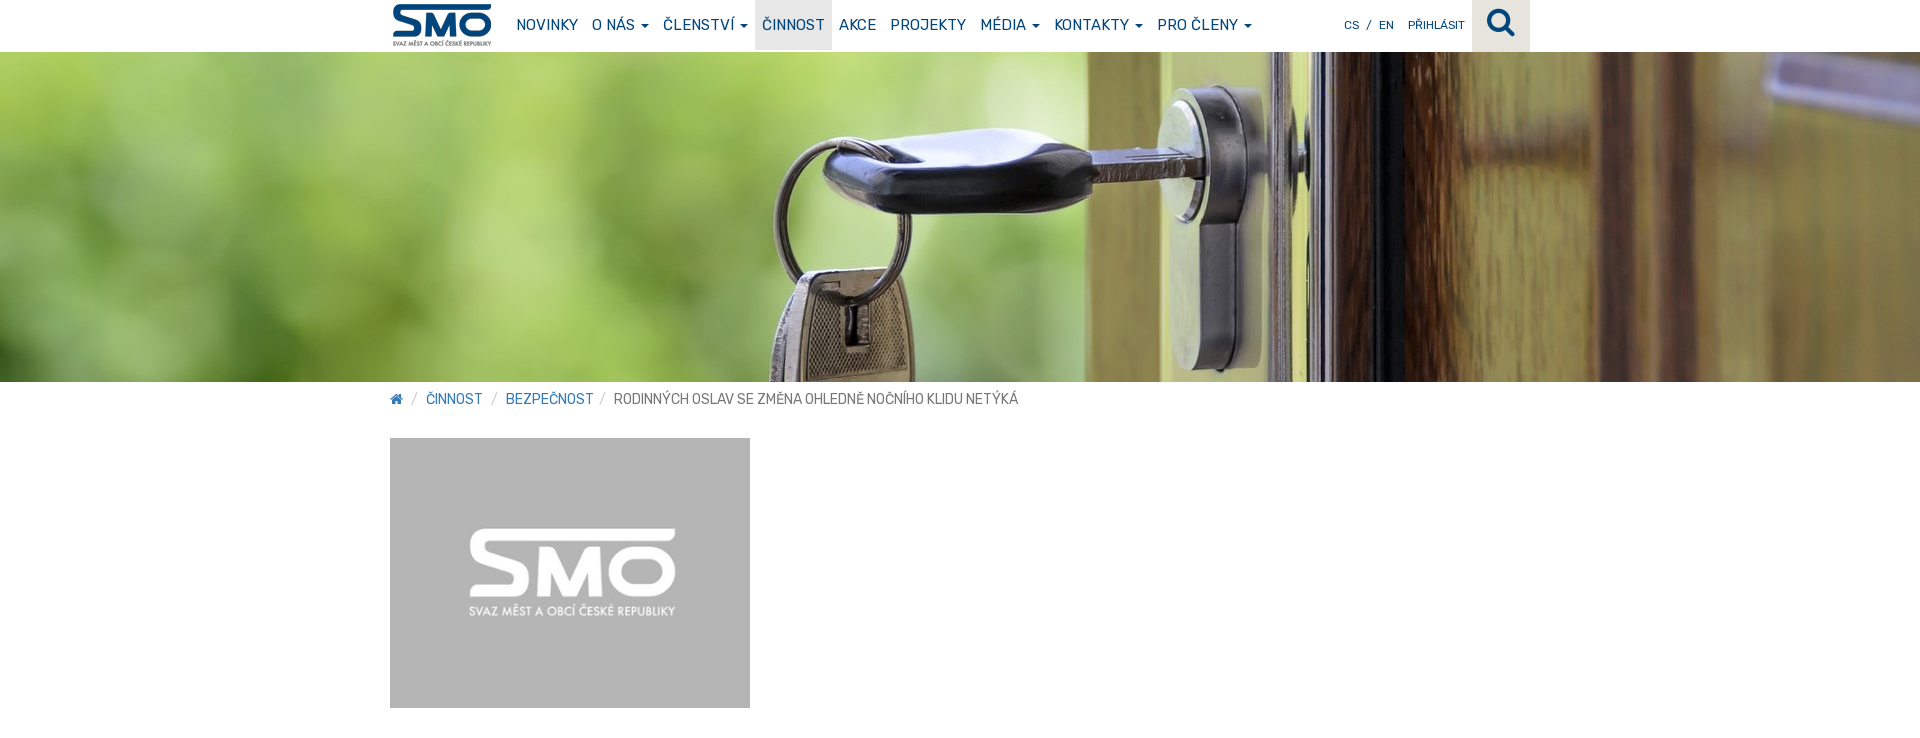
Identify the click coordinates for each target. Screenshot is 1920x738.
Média (1010, 25)
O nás (620, 25)
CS (1351, 25)
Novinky (547, 25)
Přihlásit (1436, 25)
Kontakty (1098, 25)
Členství (705, 25)
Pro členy (1204, 25)
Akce (857, 25)
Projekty (928, 25)
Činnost (793, 25)
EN (1386, 25)
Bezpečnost (550, 399)
